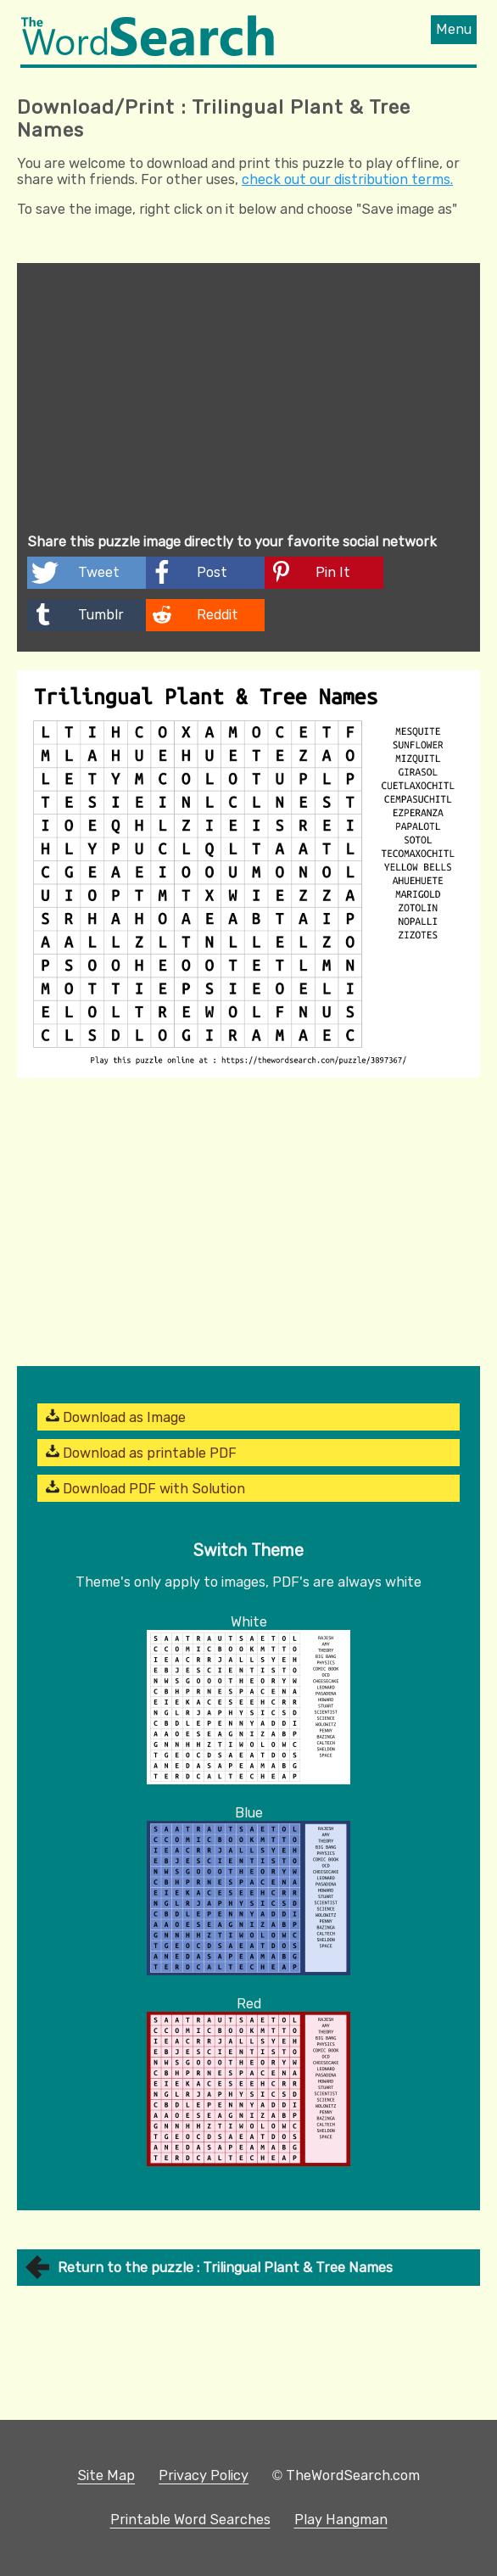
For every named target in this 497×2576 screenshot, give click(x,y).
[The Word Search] (147, 51)
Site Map (106, 2475)
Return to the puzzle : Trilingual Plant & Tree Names (225, 2268)
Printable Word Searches (190, 2520)
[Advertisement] (248, 400)
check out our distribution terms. (347, 179)
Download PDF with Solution (145, 1488)
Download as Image (116, 1416)
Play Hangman (341, 2520)
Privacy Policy (203, 2475)
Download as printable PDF (141, 1452)
